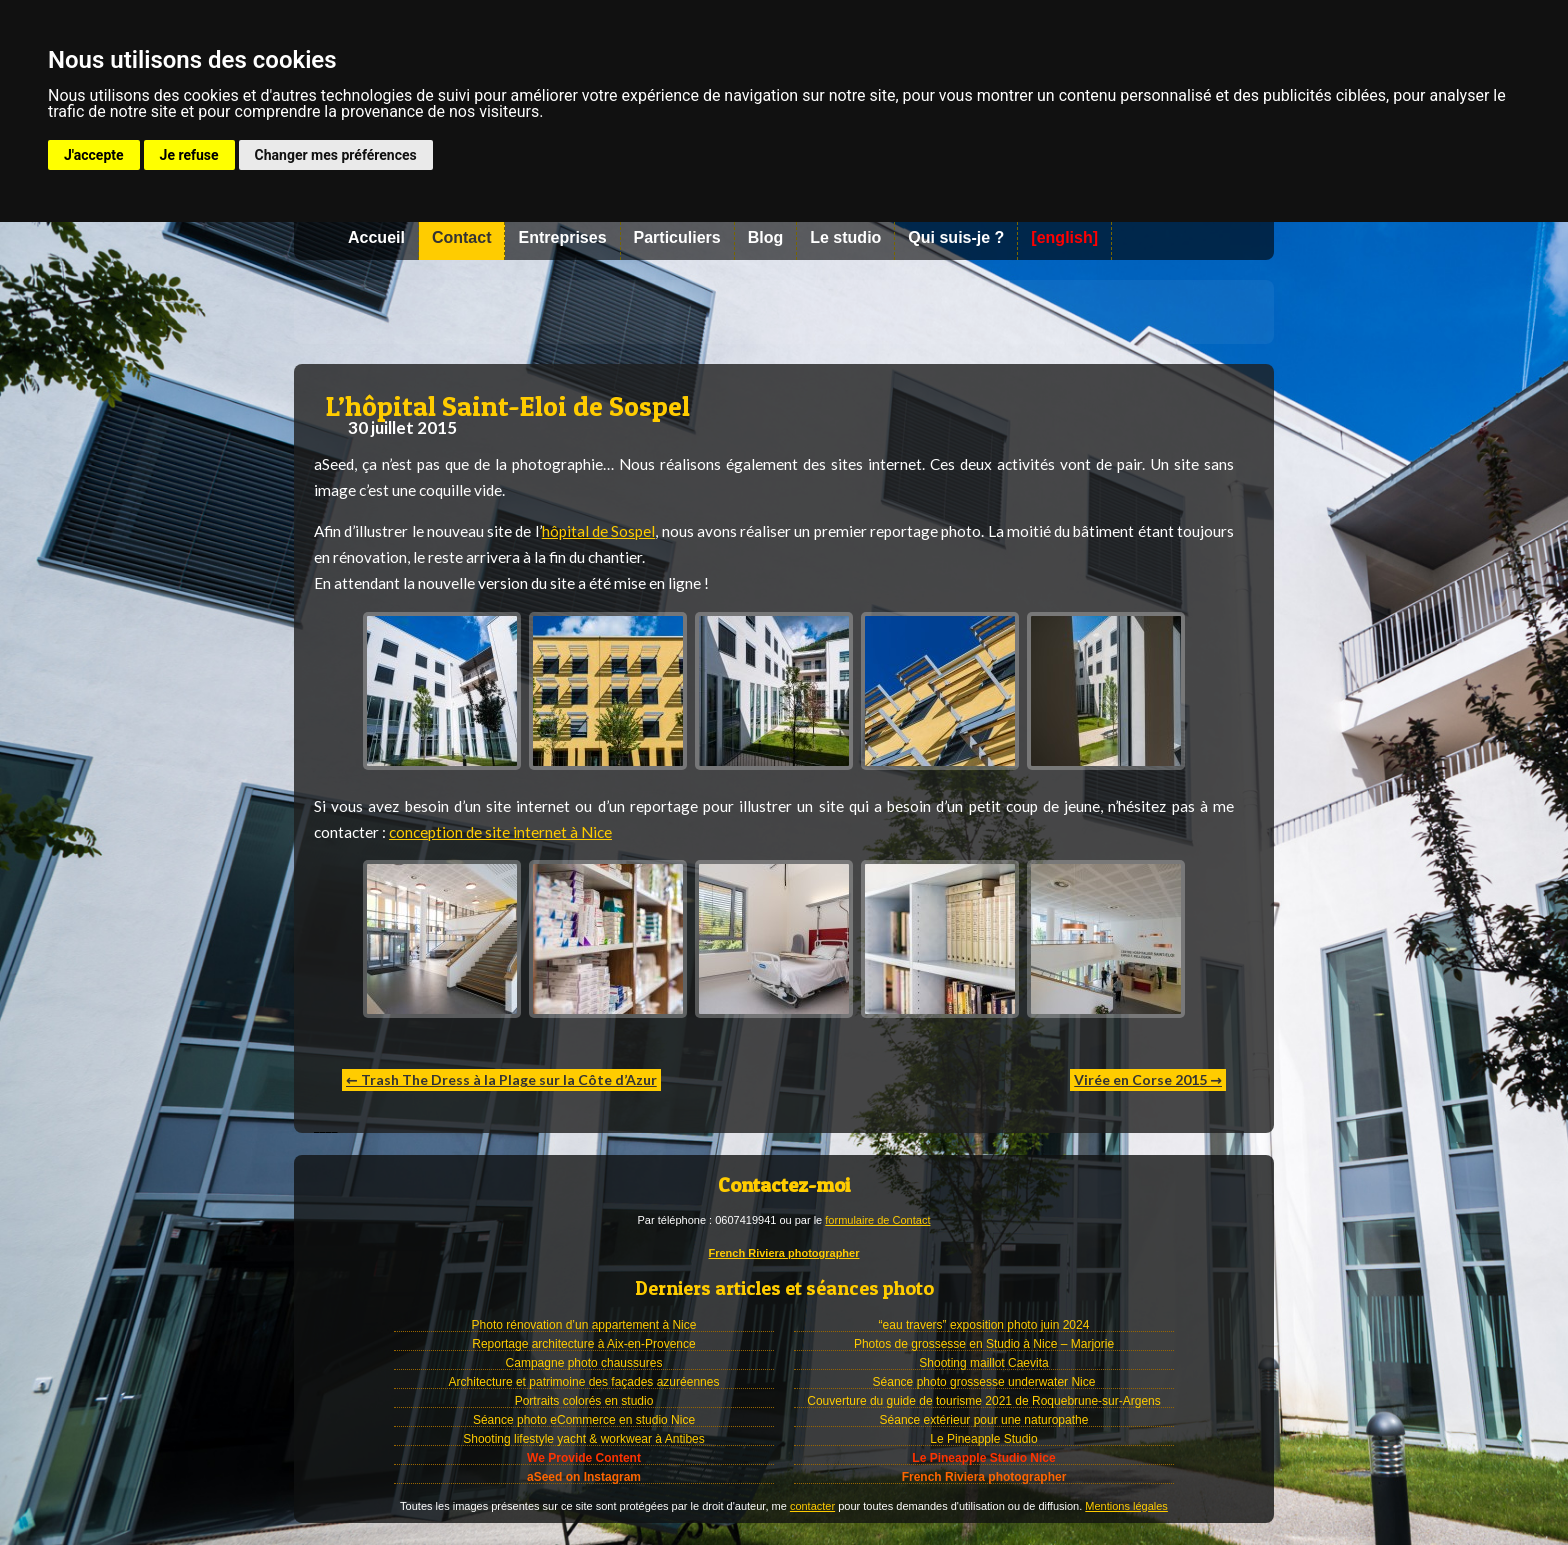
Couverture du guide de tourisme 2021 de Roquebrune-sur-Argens (984, 1401)
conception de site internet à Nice (500, 832)
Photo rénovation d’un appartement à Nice (584, 1325)
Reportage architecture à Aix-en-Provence (583, 1344)
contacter (812, 1506)
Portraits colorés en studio (584, 1401)
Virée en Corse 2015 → (1148, 1079)
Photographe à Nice (784, 312)
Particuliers (677, 237)
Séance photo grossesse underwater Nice (984, 1382)
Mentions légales (1126, 1506)
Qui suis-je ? (956, 237)
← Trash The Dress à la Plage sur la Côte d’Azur (501, 1079)
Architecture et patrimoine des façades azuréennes (584, 1382)
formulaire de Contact (877, 1220)
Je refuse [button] (189, 155)
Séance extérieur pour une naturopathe (984, 1420)
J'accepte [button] (94, 155)
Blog (766, 237)
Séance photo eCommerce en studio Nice (584, 1420)
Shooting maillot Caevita (983, 1363)
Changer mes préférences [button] (336, 155)
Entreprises (562, 237)
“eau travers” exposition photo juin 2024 (984, 1325)
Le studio (845, 237)
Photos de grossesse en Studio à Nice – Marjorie (984, 1344)
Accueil (376, 237)
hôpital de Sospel (599, 531)
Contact (462, 237)
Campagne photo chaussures (584, 1363)
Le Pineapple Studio (983, 1439)
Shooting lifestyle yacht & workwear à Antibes (583, 1439)
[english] (1064, 237)
